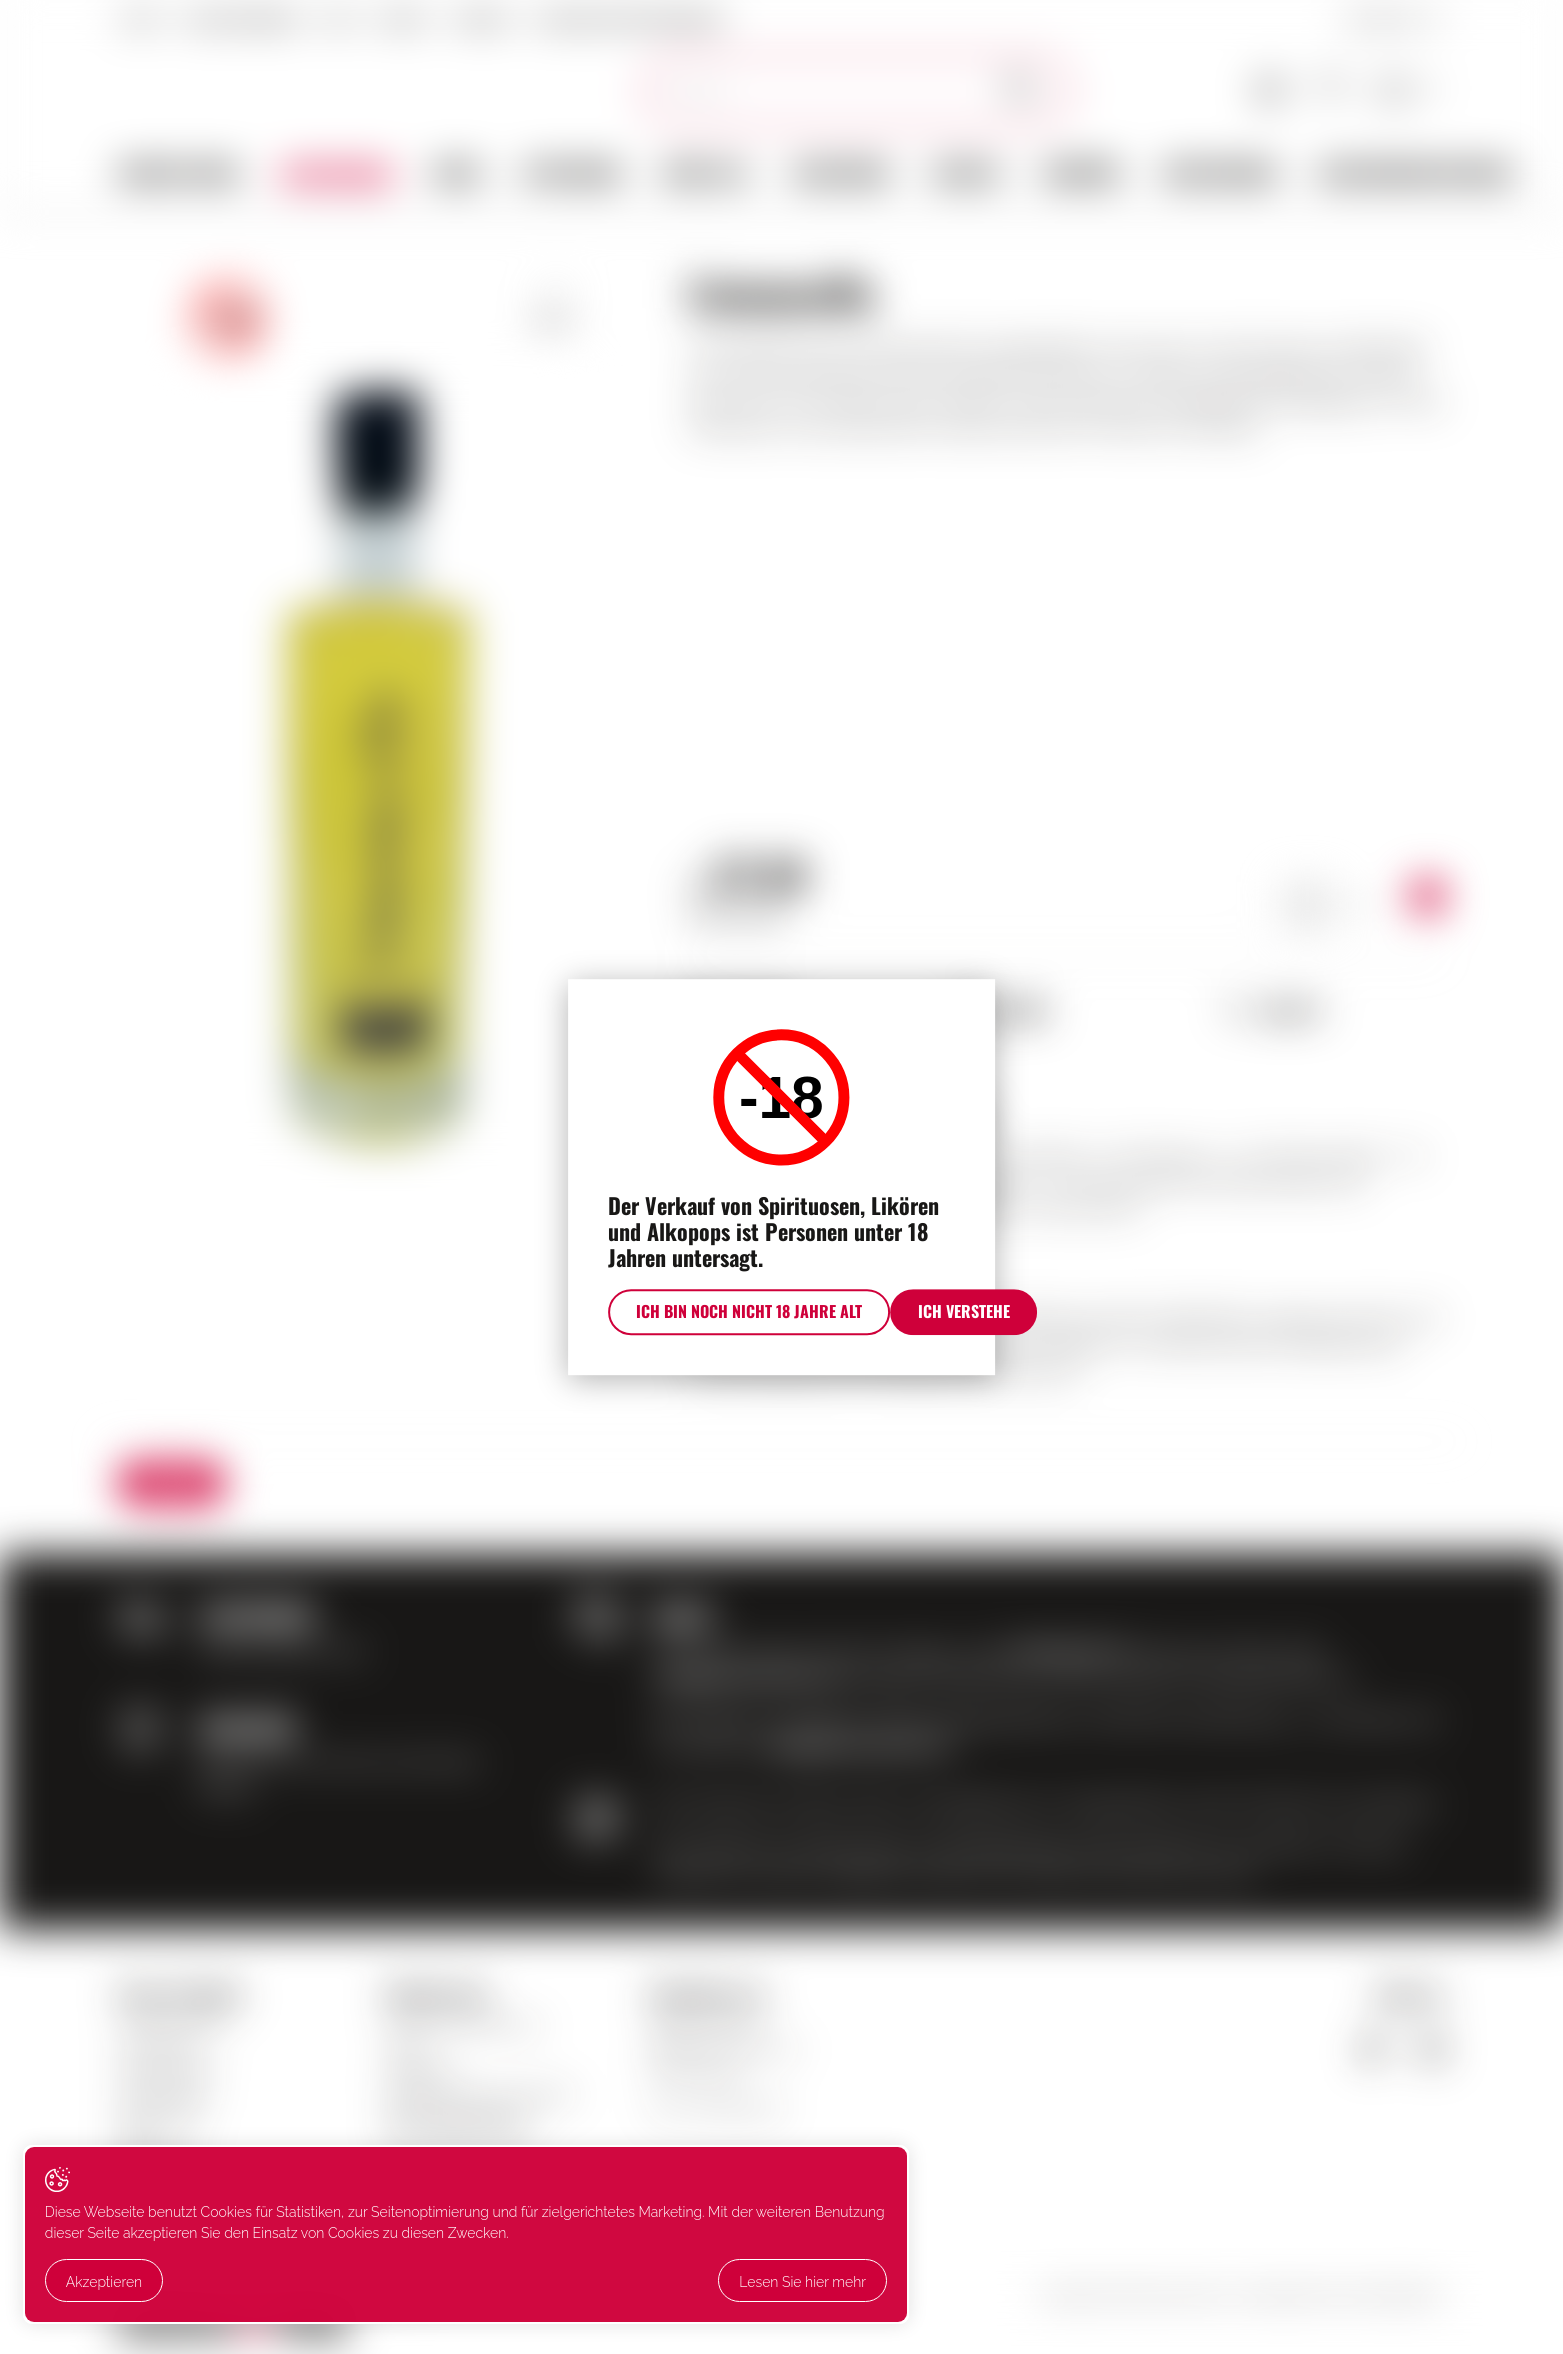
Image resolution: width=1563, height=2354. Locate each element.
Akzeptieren (111, 2243)
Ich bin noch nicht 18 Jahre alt (681, 1342)
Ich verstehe (959, 1342)
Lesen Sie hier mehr (136, 2285)
